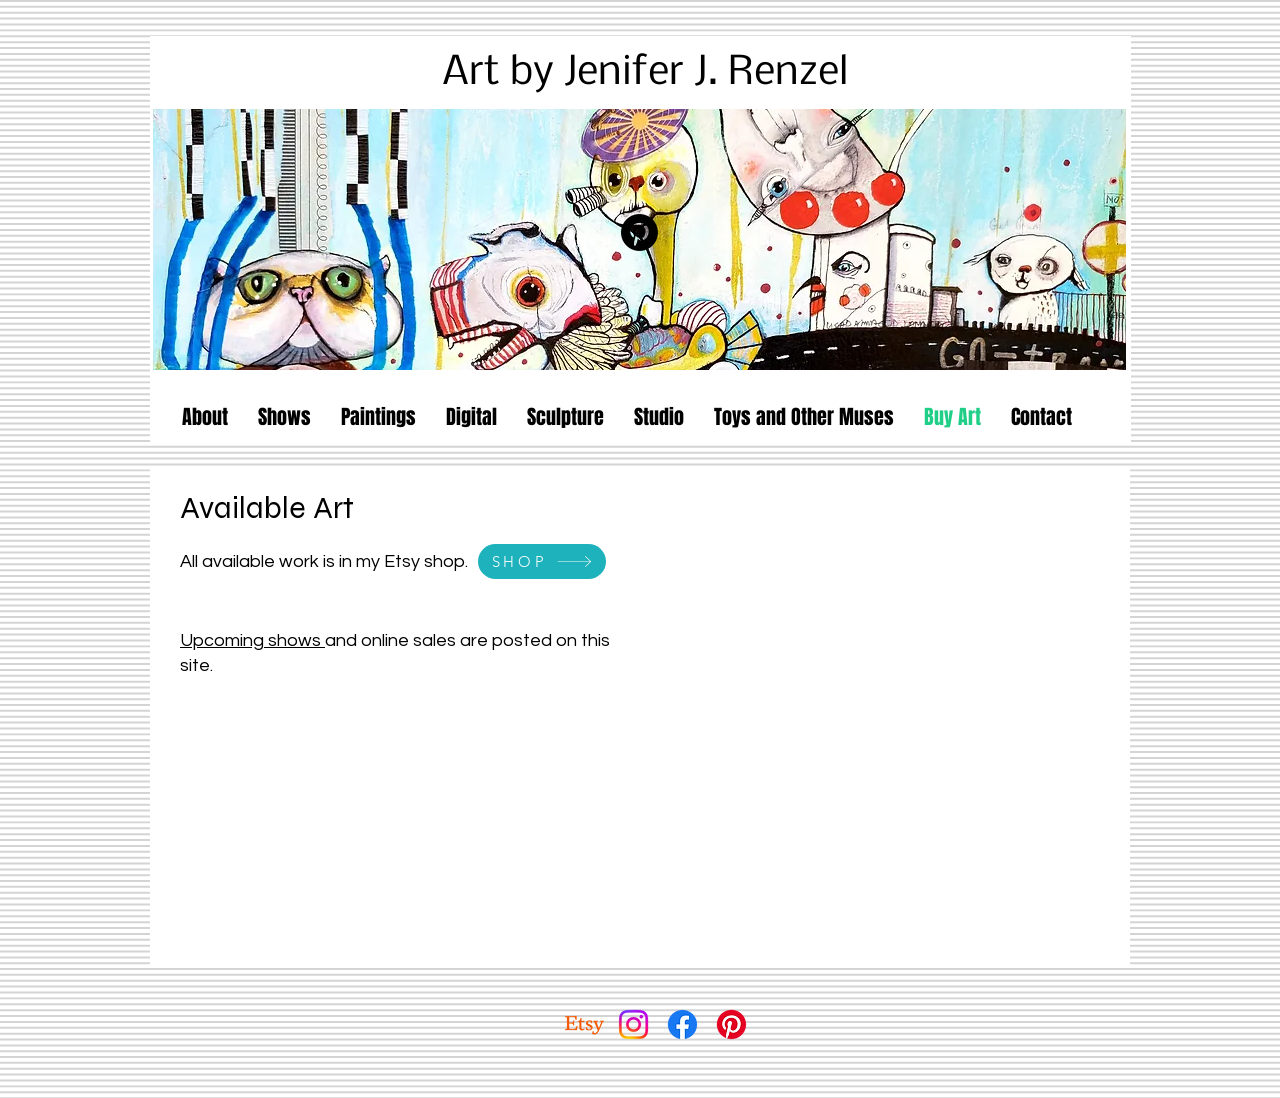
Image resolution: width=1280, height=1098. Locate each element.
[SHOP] (542, 561)
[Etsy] (584, 1024)
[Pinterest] (639, 232)
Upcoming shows (252, 640)
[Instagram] (633, 1024)
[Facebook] (682, 1024)
